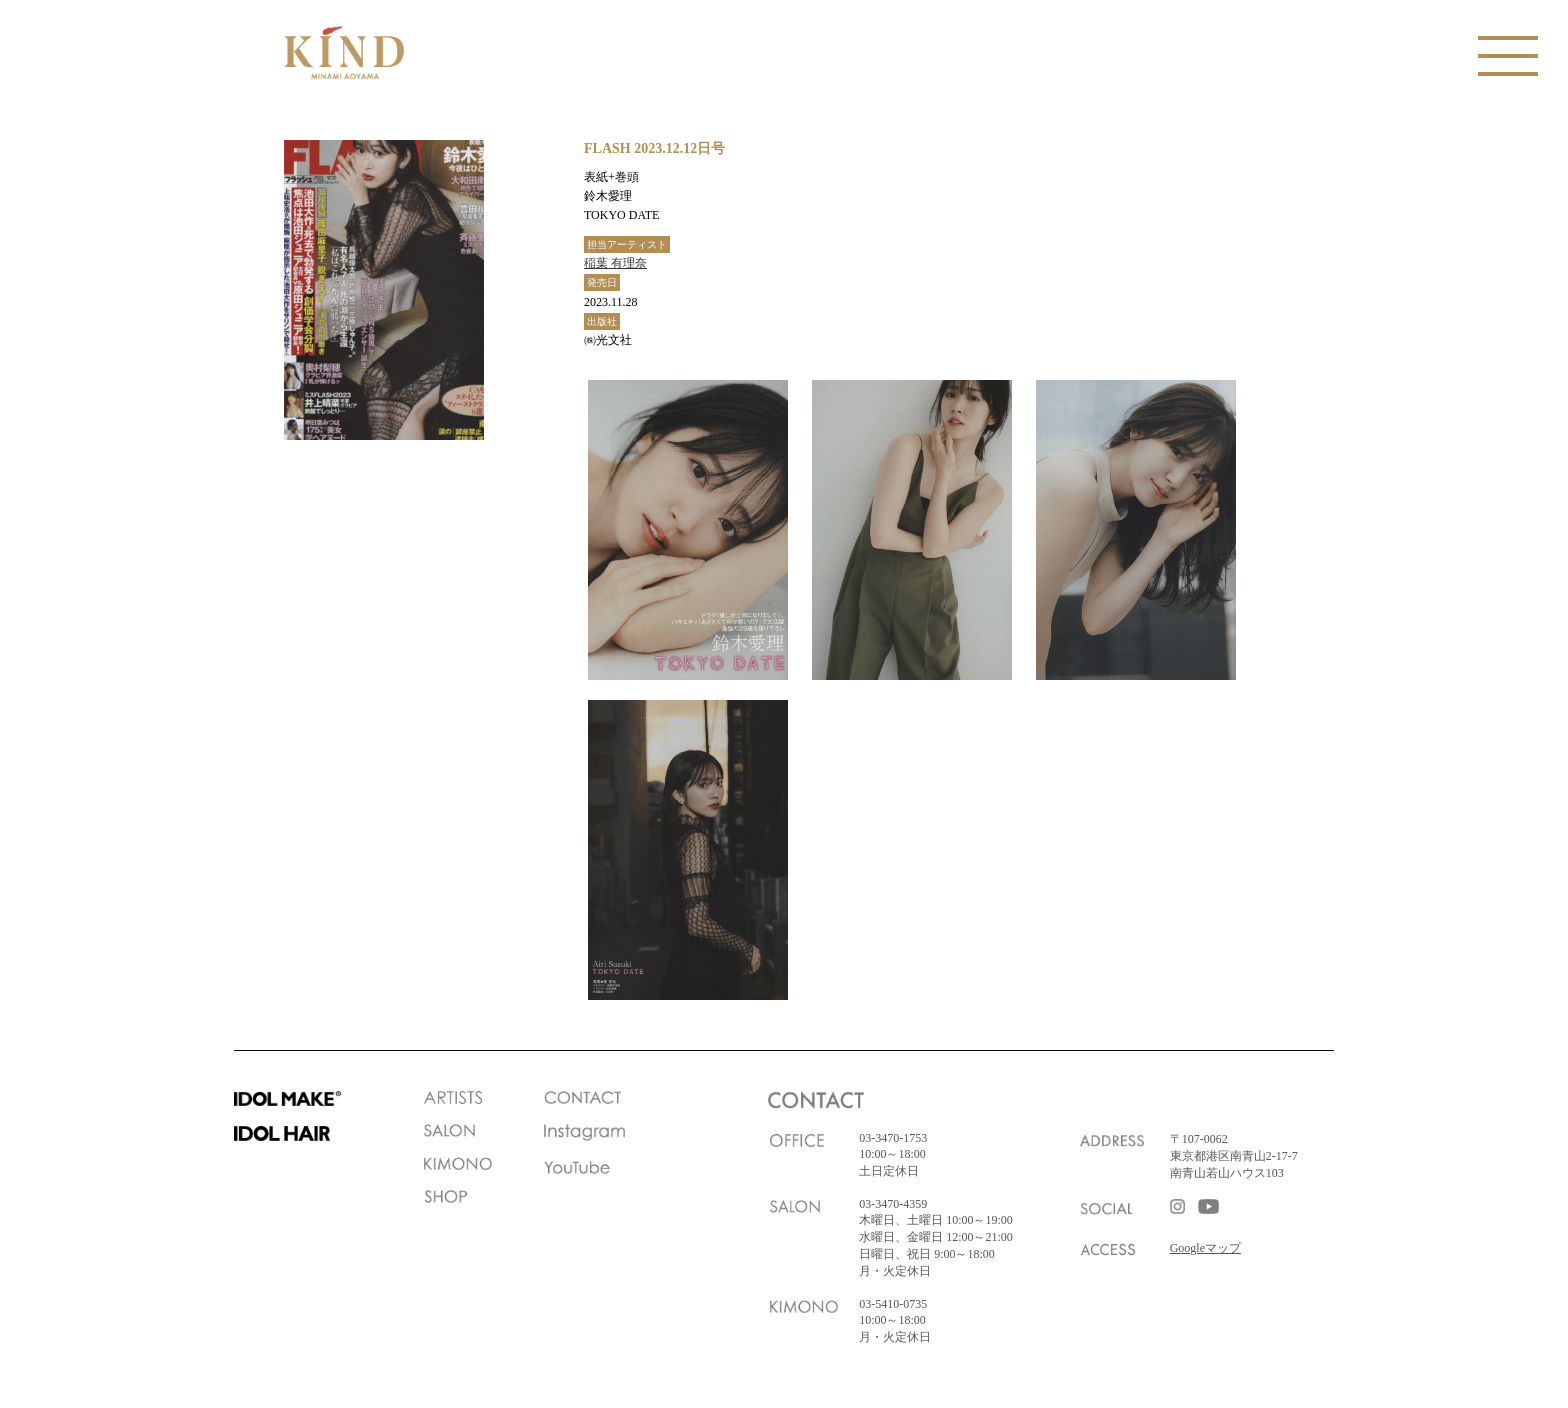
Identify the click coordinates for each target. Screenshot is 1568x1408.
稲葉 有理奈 (615, 263)
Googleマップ (1205, 1248)
